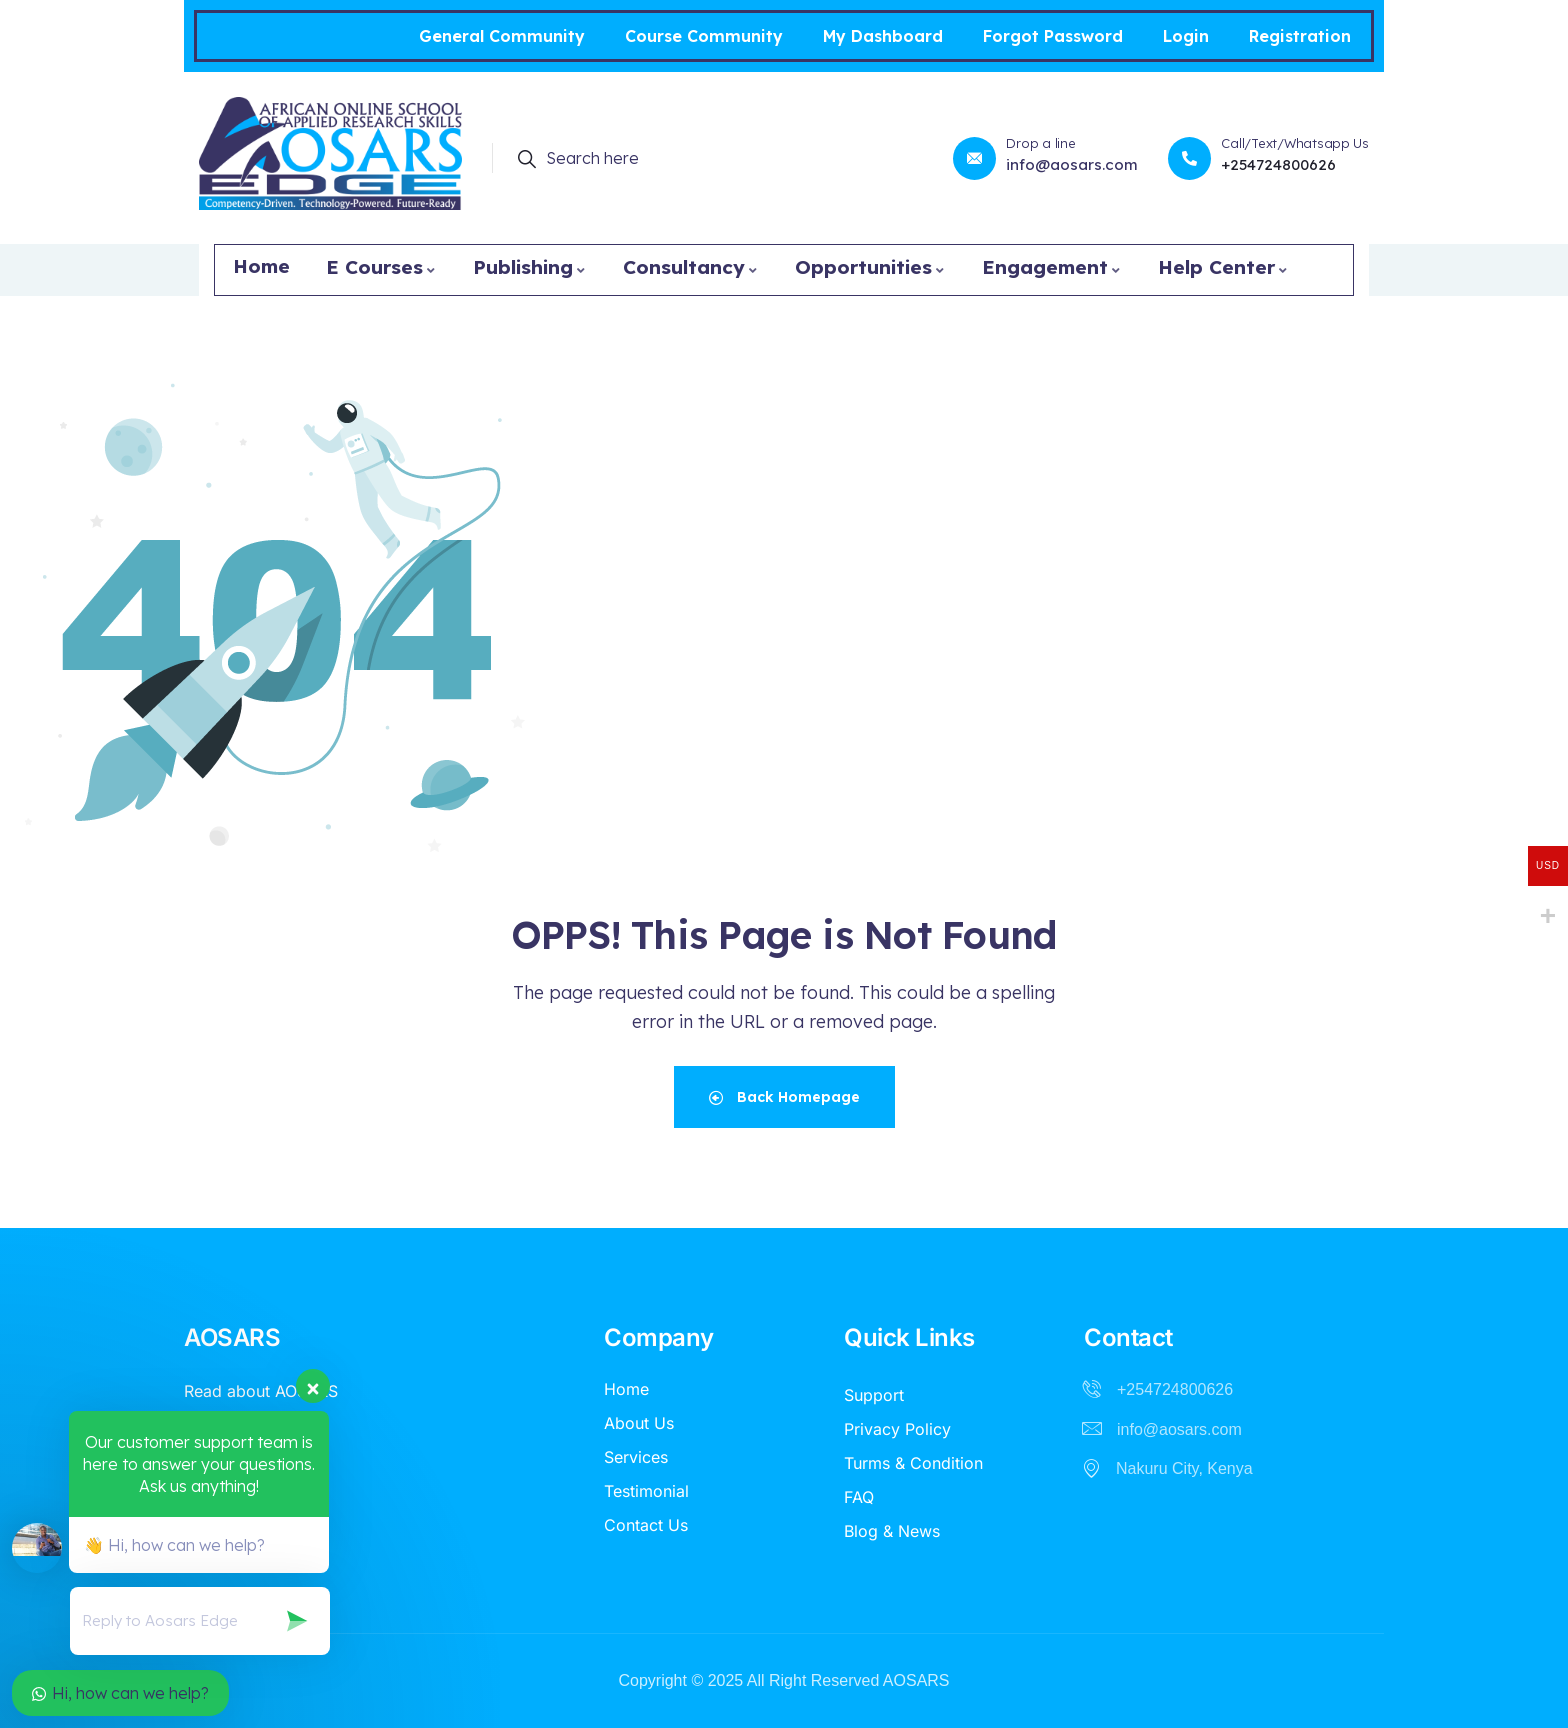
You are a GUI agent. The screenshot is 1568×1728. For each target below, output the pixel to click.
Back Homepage (784, 1097)
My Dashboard (883, 36)
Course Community (704, 36)
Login (1186, 36)
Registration (1300, 36)
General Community (502, 36)
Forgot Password (1053, 36)
